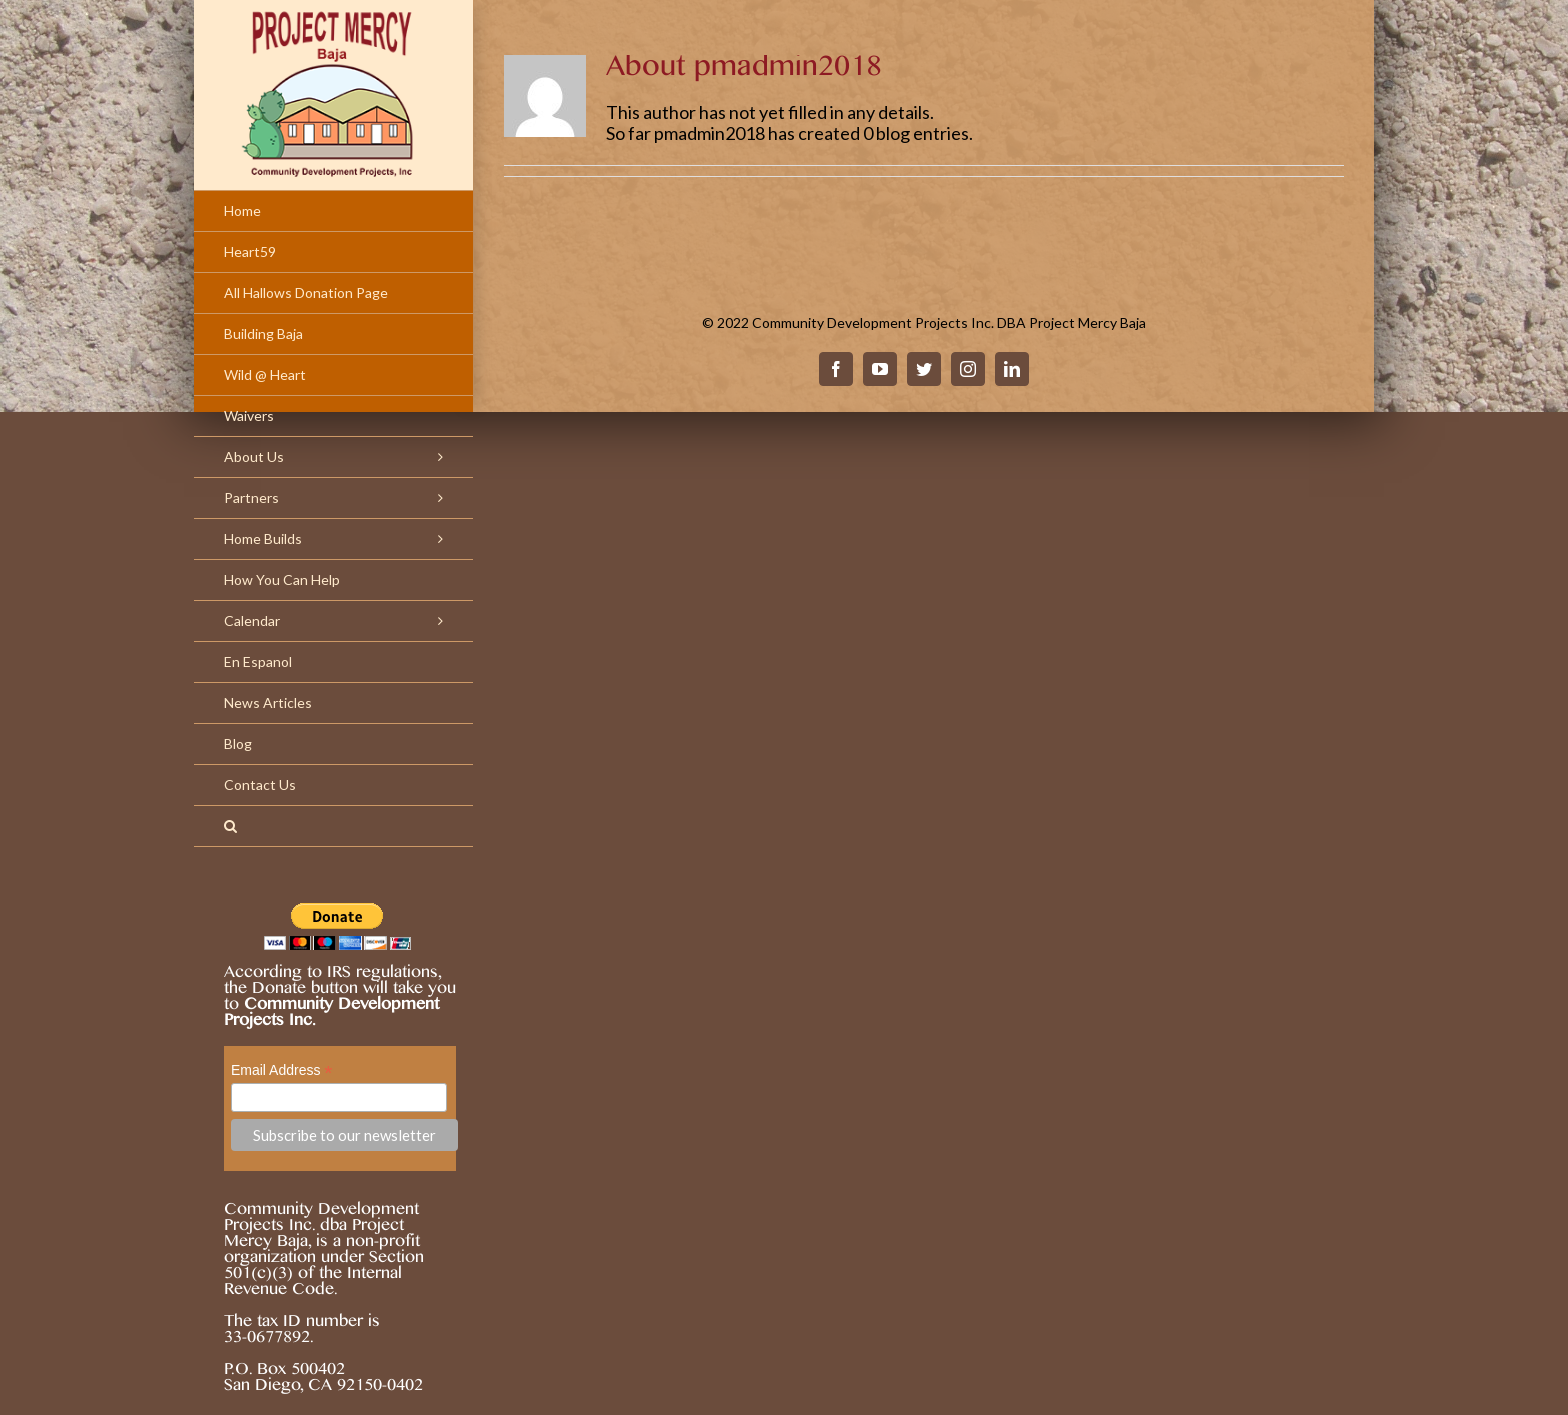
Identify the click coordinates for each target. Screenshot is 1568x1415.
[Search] (333, 826)
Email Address (282, 1070)
